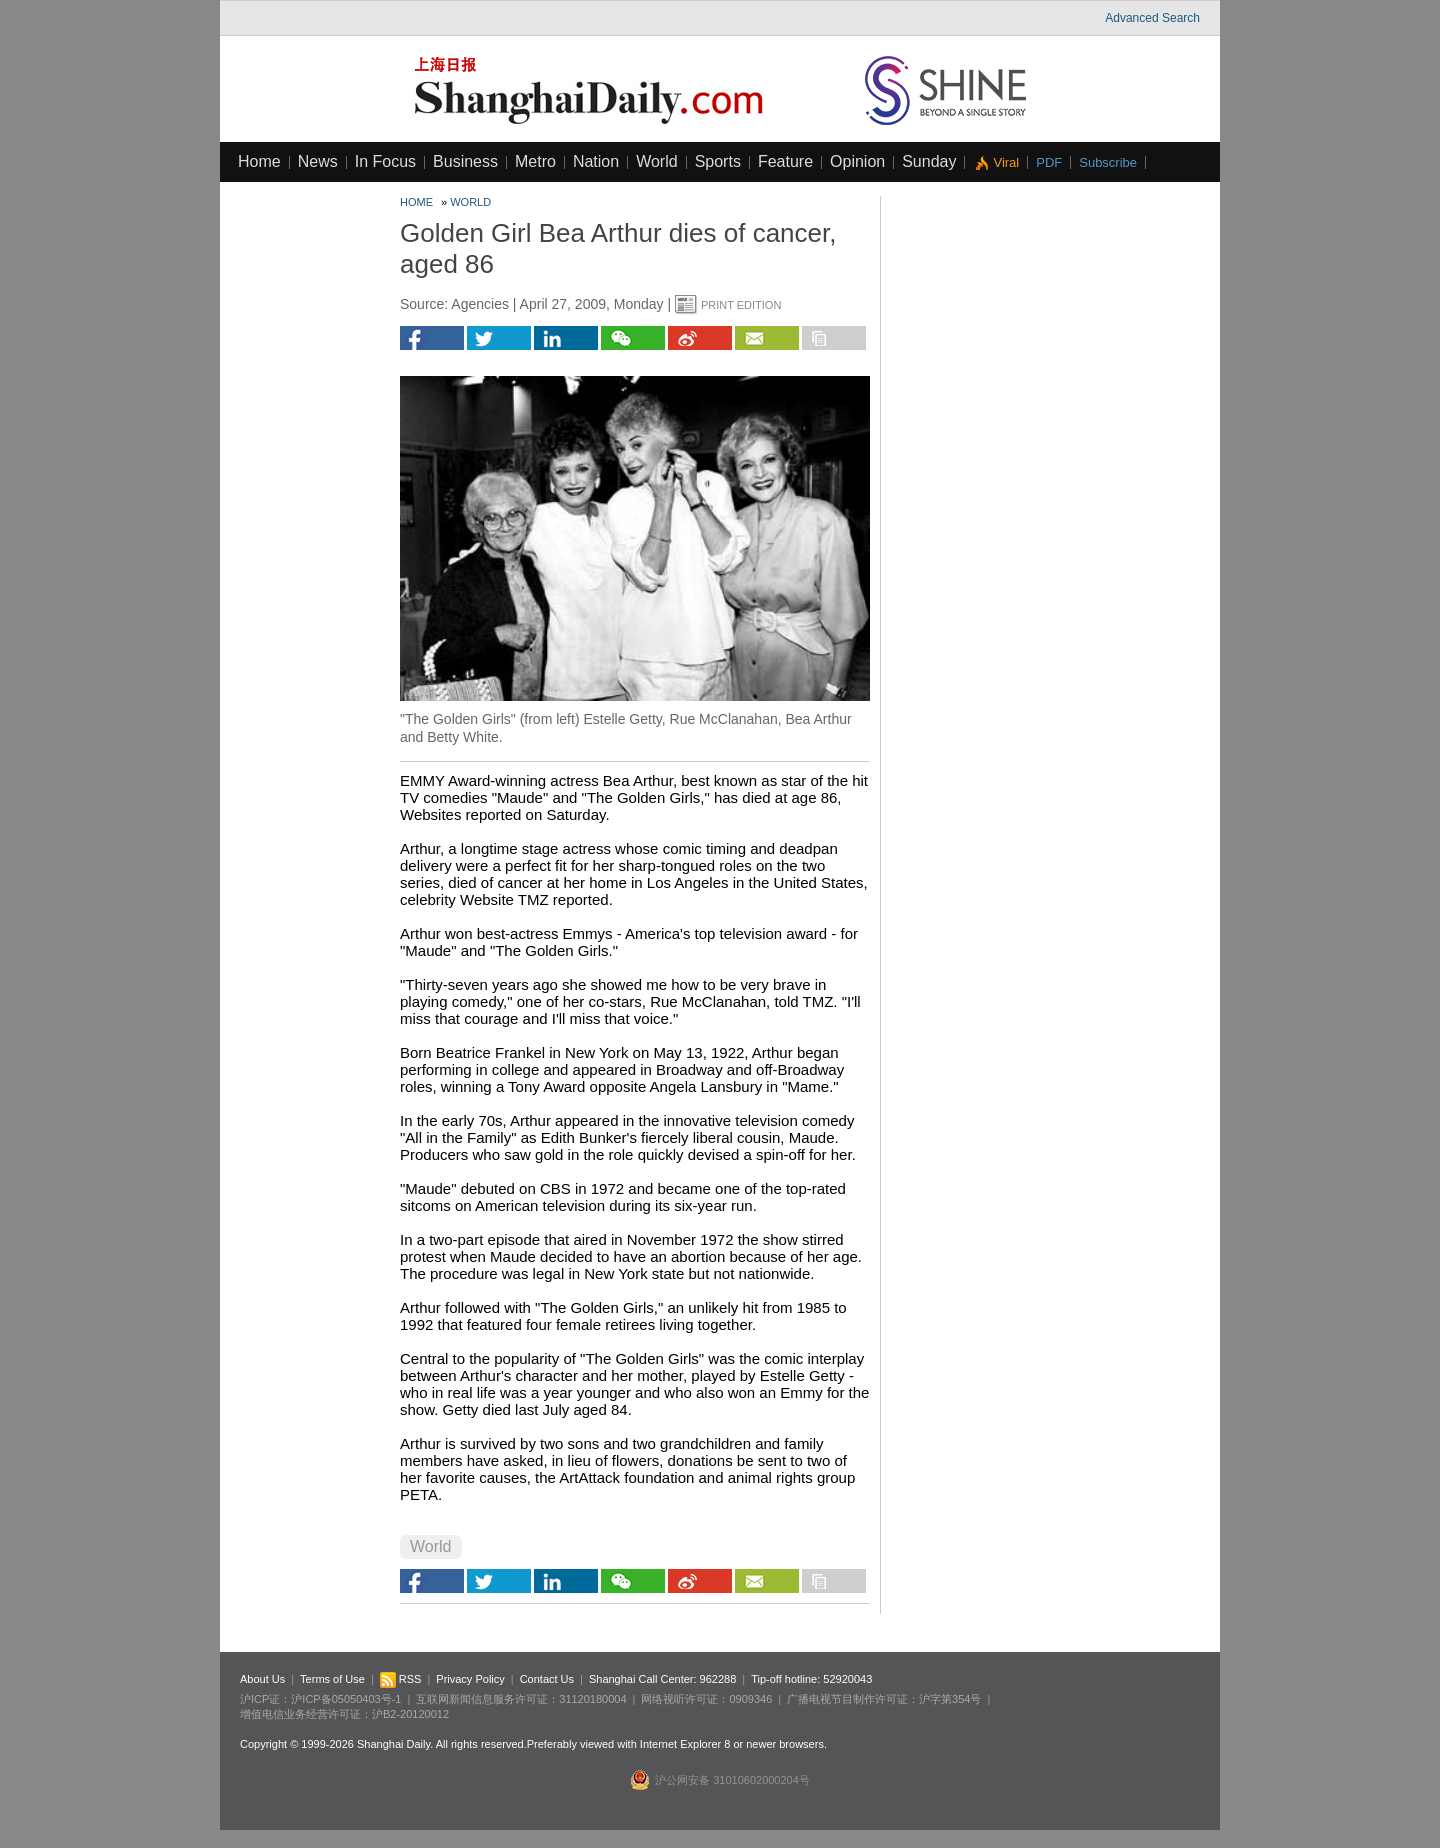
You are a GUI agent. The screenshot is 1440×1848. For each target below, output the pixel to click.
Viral (1006, 162)
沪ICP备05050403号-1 (346, 1699)
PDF (1049, 162)
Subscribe (1108, 162)
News (318, 161)
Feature (785, 161)
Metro (535, 161)
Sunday (929, 161)
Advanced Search (1152, 18)
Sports (718, 161)
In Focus (385, 161)
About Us (262, 1679)
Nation (596, 161)
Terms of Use (332, 1679)
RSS (401, 1679)
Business (465, 161)
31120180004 (592, 1699)
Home (259, 161)
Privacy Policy (470, 1679)
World (657, 161)
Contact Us (547, 1679)
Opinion (857, 161)
